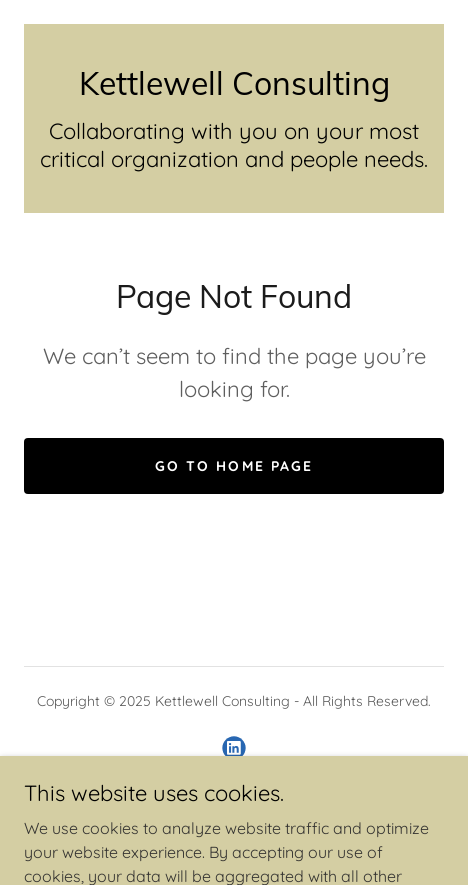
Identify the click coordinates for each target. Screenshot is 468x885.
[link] (234, 83)
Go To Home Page (233, 466)
